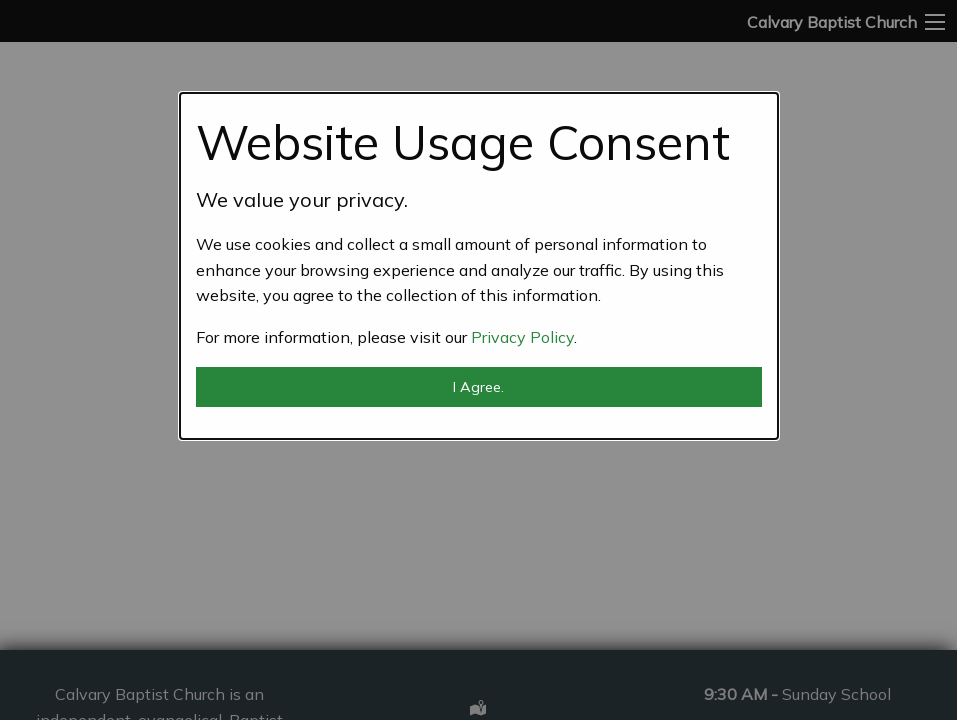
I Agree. (478, 387)
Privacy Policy (522, 337)
